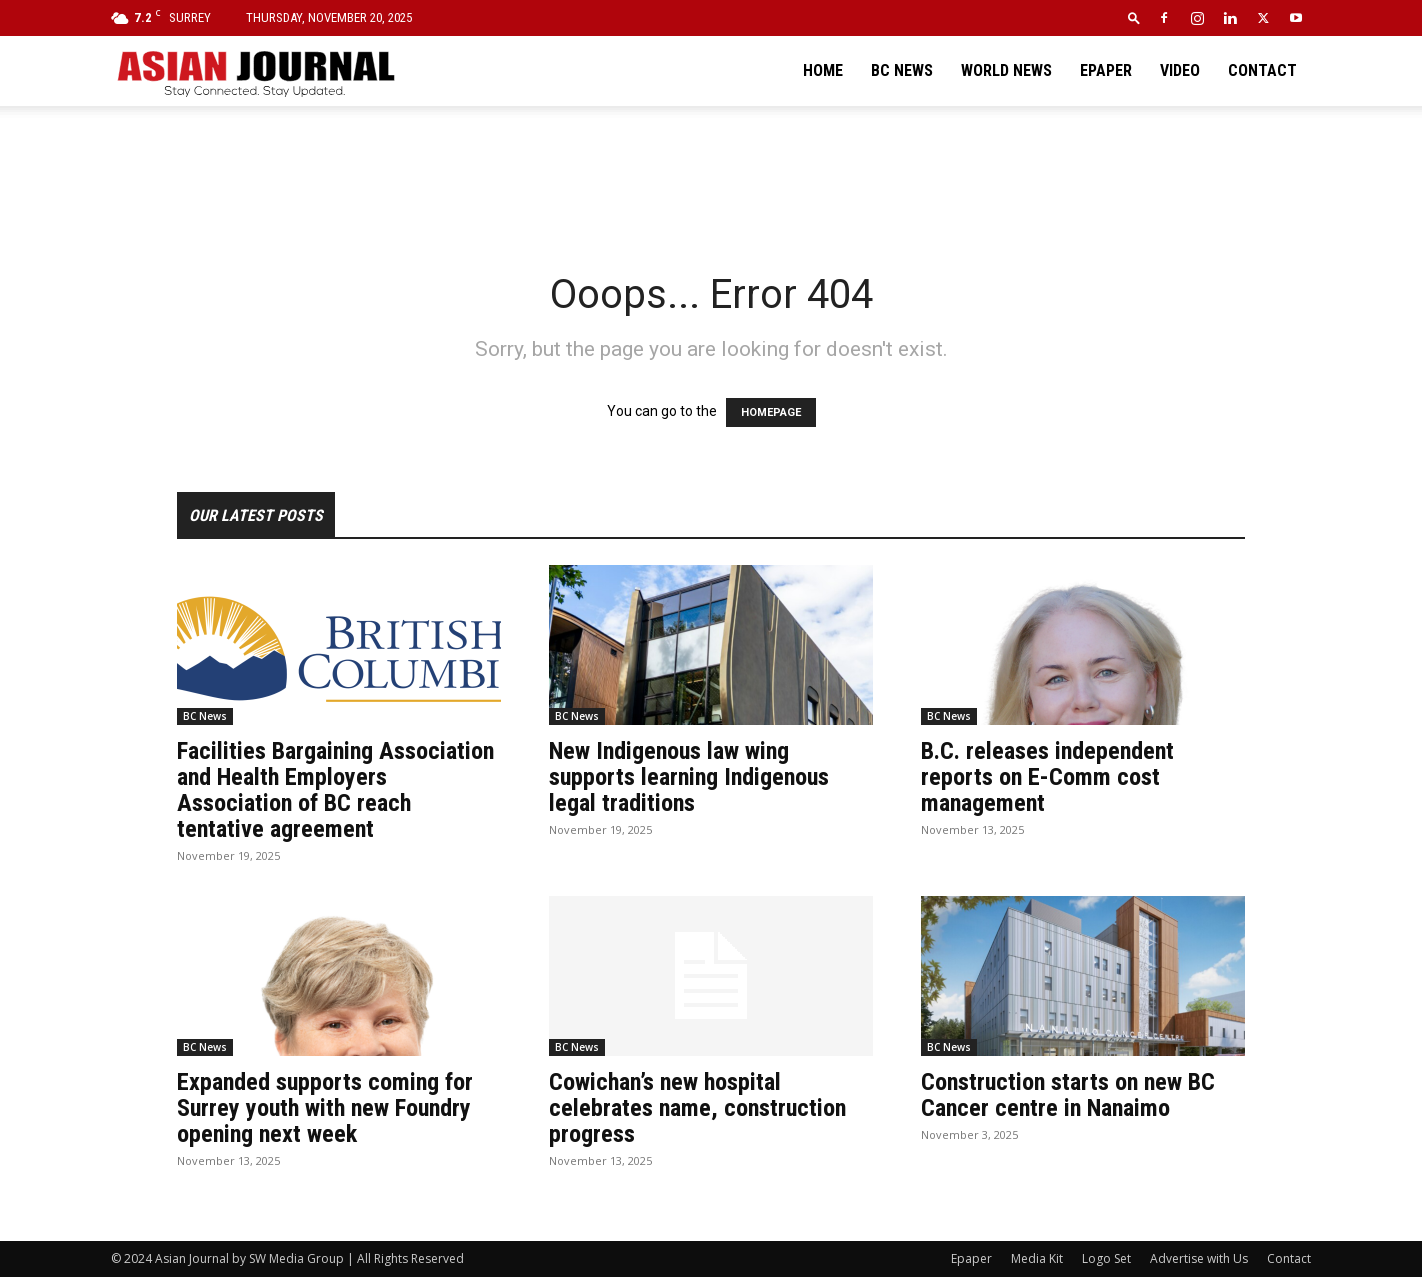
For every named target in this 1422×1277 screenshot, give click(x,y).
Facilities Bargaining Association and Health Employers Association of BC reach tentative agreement (335, 790)
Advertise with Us (1199, 1258)
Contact (1262, 70)
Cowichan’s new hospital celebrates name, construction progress (697, 1108)
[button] (1134, 17)
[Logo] (255, 71)
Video (1180, 70)
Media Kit (1037, 1258)
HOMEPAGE (771, 412)
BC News (902, 70)
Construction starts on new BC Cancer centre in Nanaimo (1068, 1095)
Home (823, 70)
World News (1006, 70)
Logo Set (1106, 1258)
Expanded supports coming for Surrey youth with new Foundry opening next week (325, 1108)
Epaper (1106, 70)
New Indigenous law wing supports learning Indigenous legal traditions (689, 777)
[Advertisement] (711, 175)
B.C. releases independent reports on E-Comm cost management (1047, 777)
